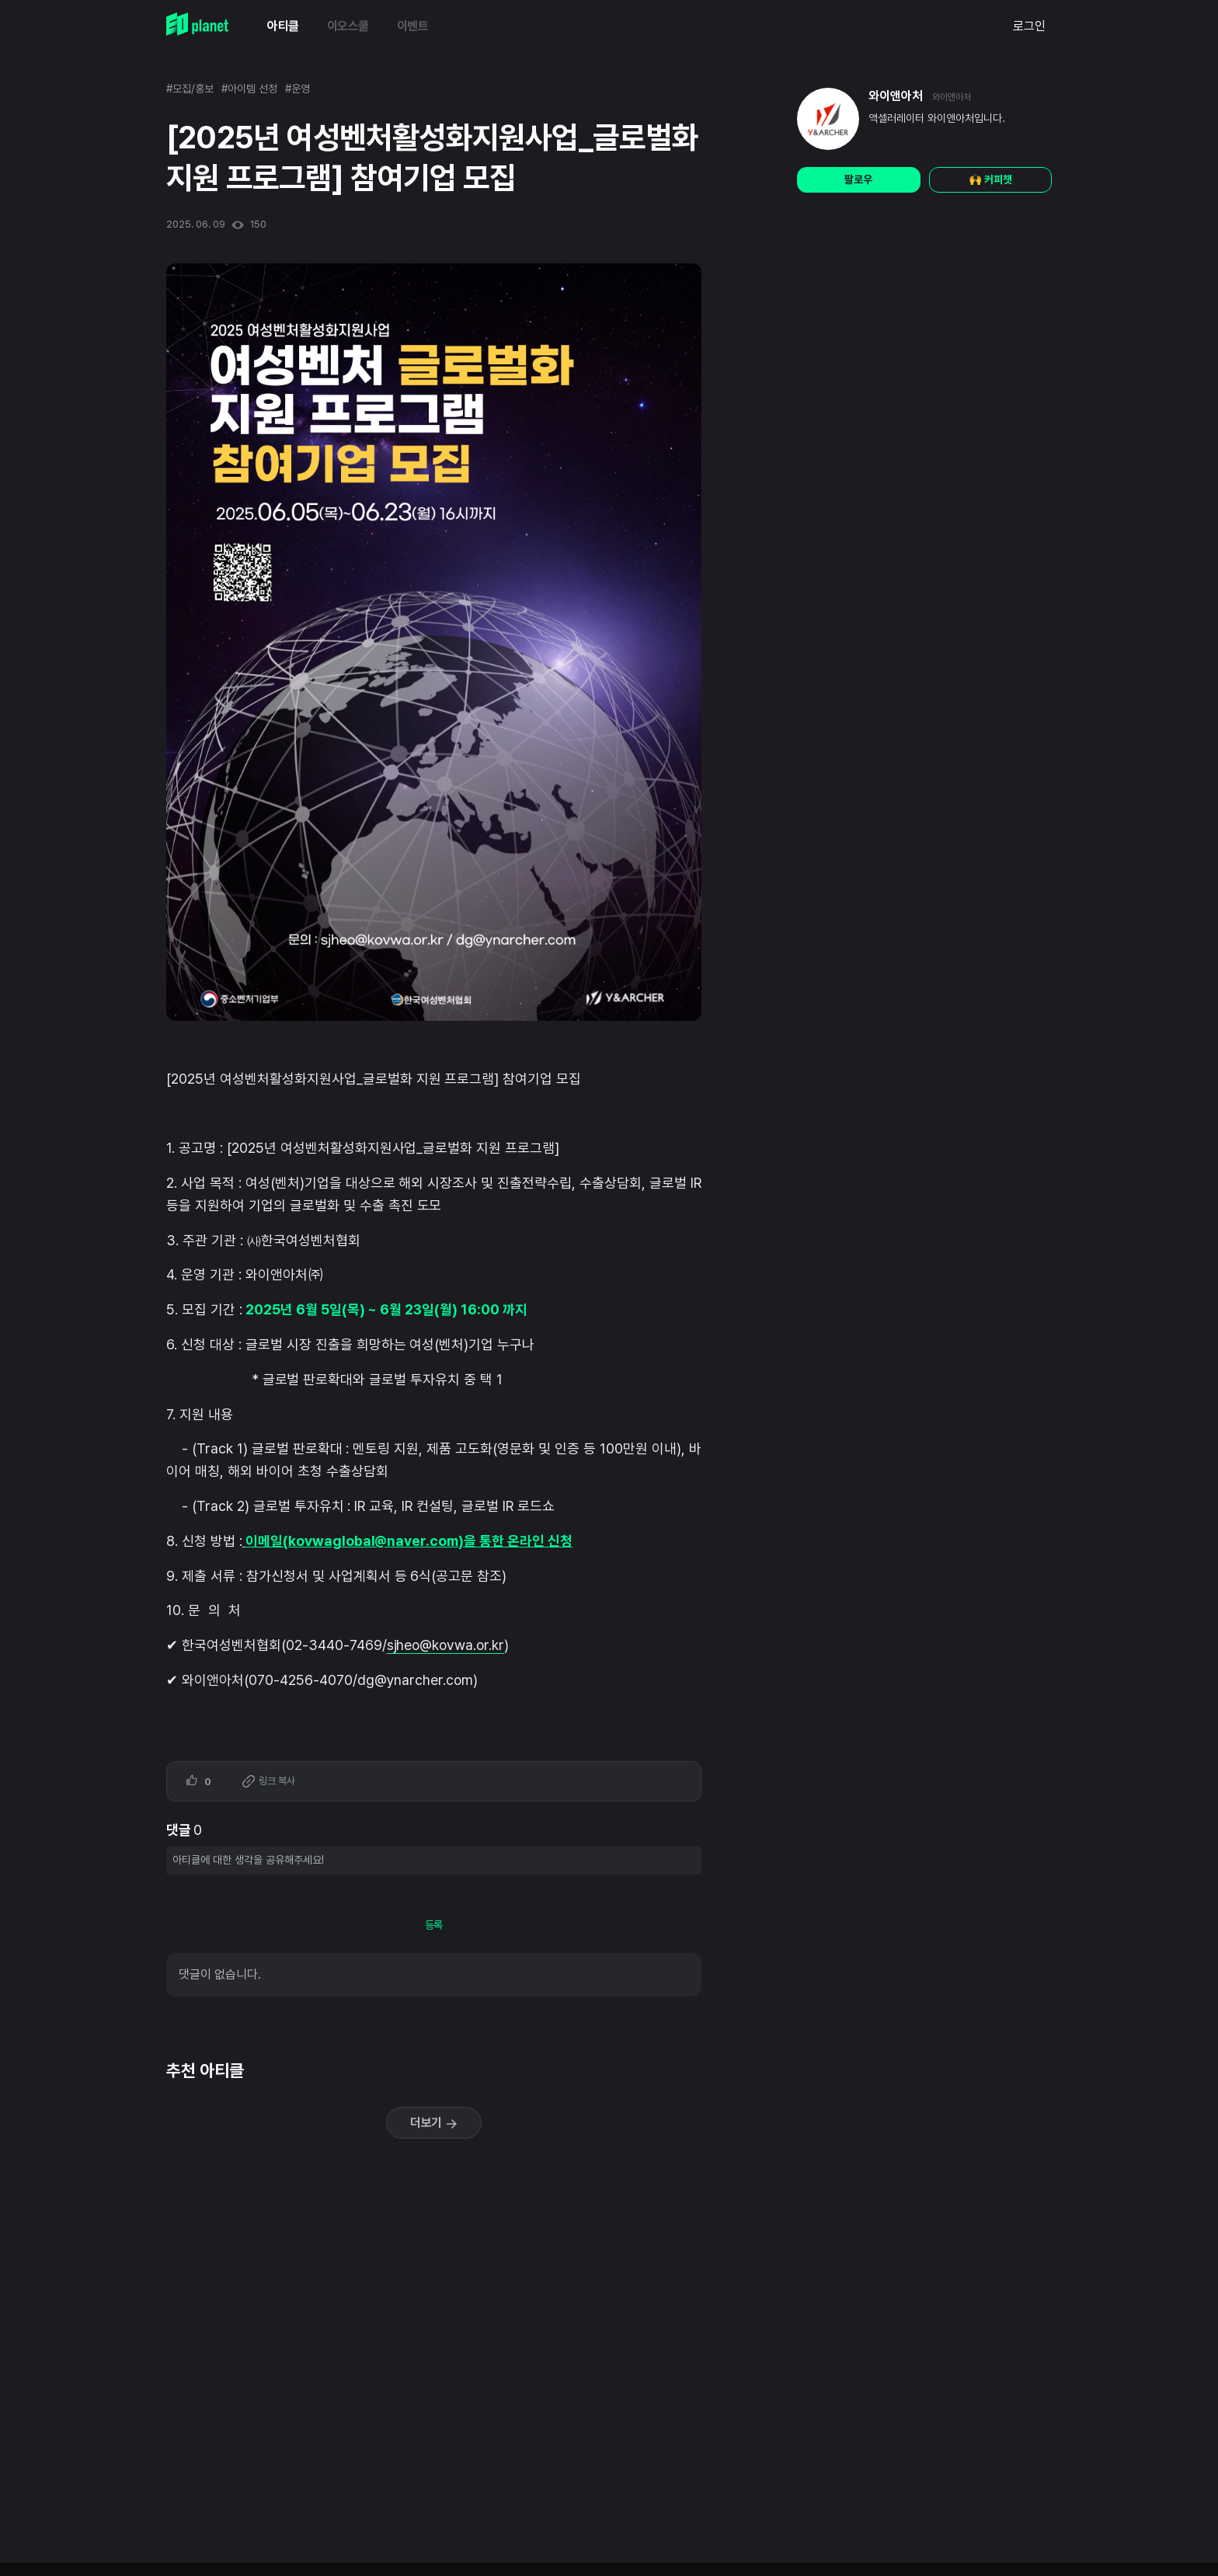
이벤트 (413, 26)
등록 (434, 1925)
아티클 (283, 26)
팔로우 (858, 179)
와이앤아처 (895, 96)
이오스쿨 (348, 26)
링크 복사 (268, 1781)
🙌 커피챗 (990, 179)
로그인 (1029, 26)
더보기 (434, 2122)
